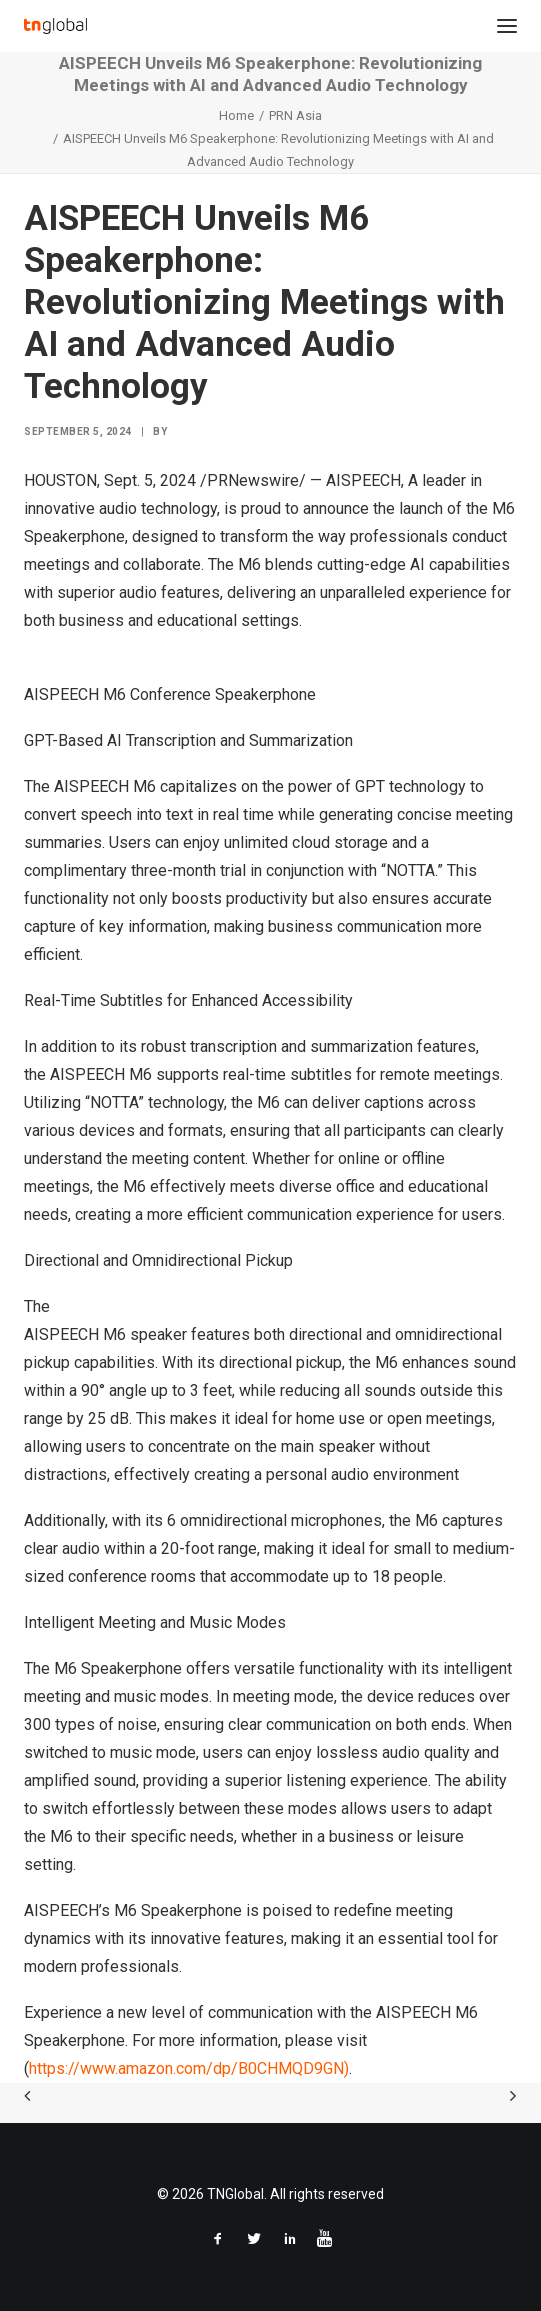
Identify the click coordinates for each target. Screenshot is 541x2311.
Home (236, 115)
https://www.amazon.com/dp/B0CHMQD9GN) (189, 2068)
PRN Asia (295, 115)
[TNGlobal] (55, 26)
